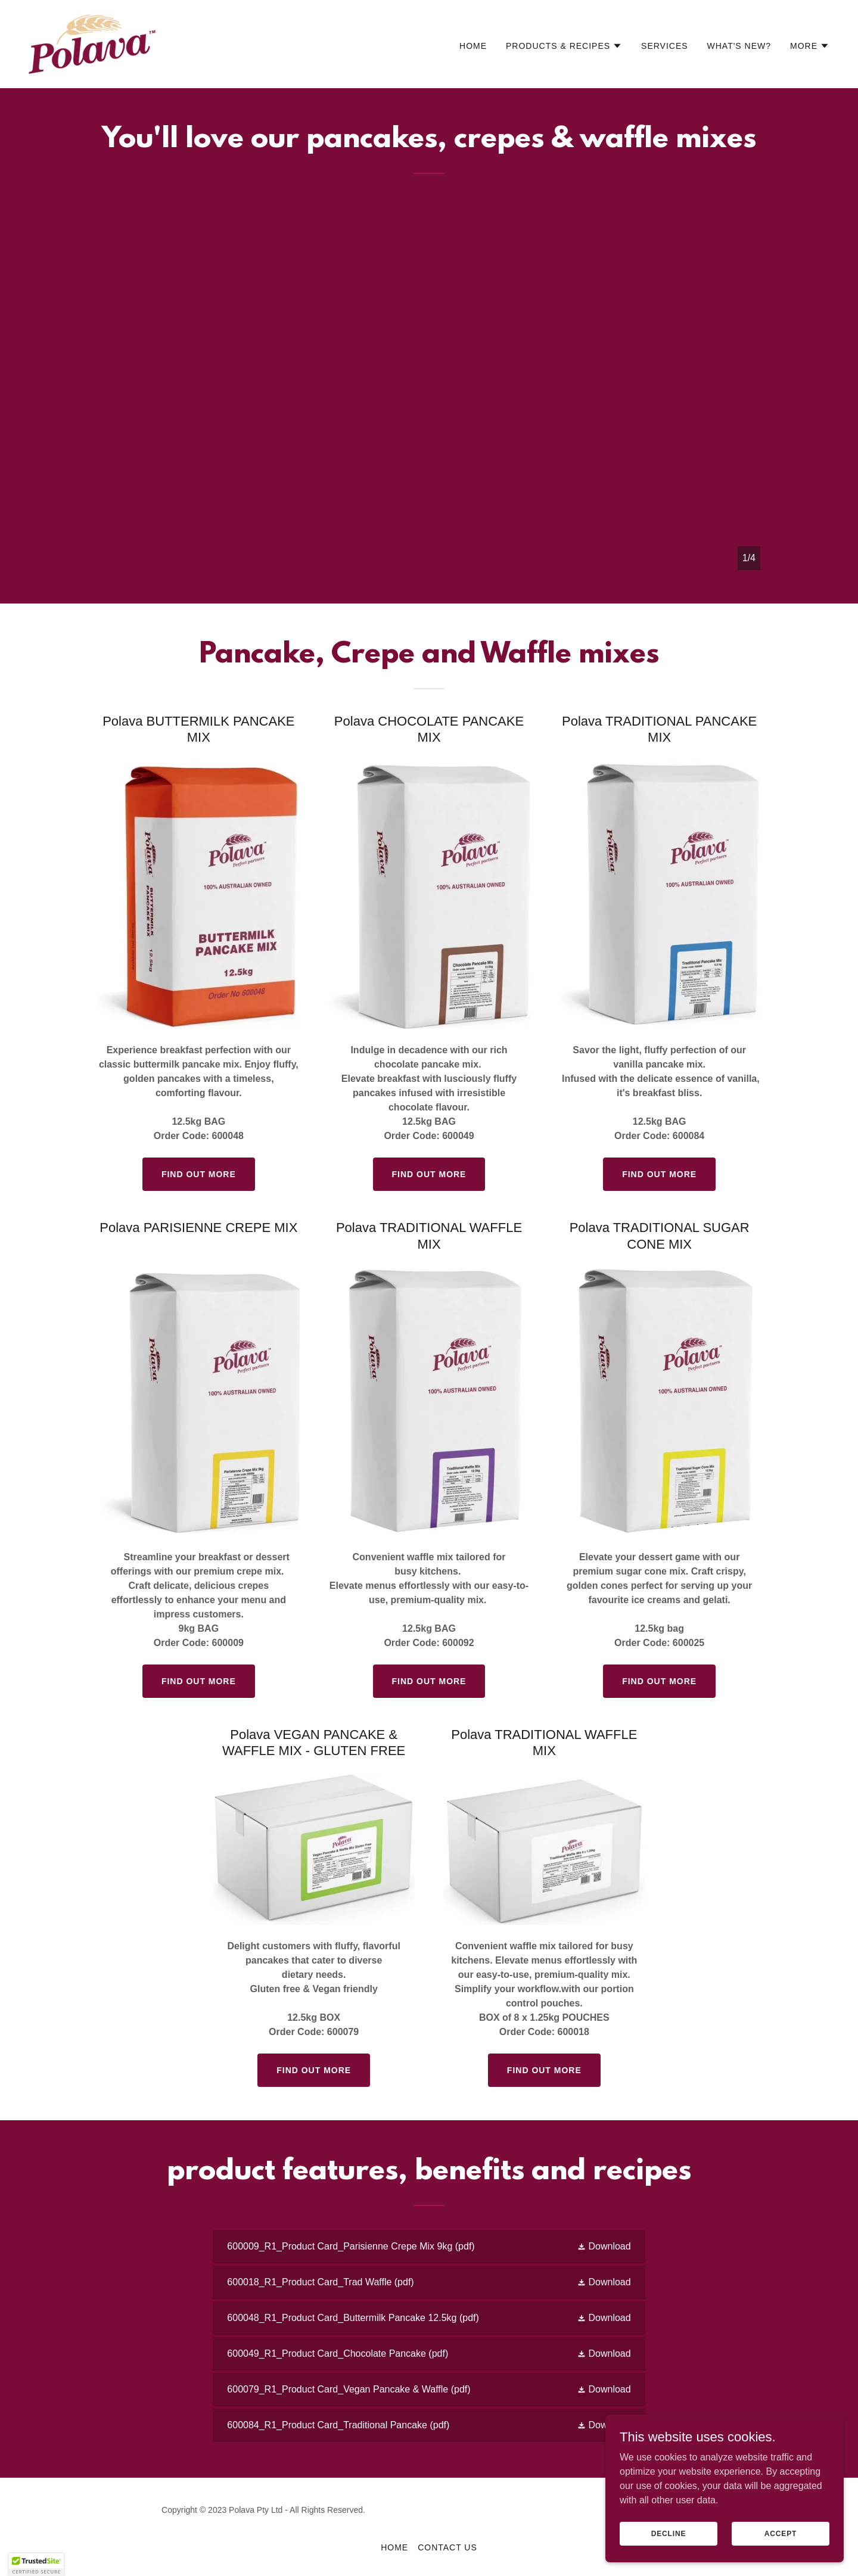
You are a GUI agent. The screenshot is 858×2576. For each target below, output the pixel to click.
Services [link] (664, 46)
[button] (564, 46)
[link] (92, 43)
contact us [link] (447, 2547)
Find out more (198, 1174)
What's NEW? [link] (739, 46)
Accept (780, 2541)
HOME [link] (473, 46)
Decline (668, 2541)
